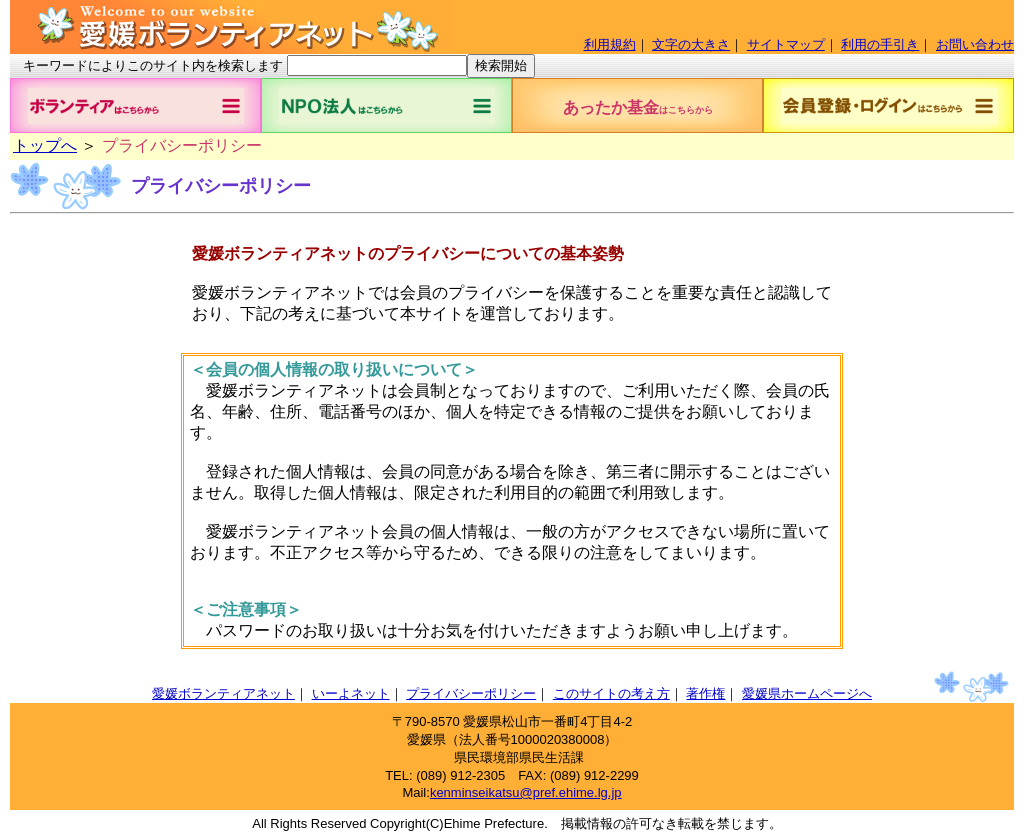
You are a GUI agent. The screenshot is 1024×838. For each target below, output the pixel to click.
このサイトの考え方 (611, 693)
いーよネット (351, 693)
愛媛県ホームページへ (807, 693)
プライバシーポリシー (471, 693)
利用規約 (610, 44)
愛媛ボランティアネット (223, 693)
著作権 (705, 693)
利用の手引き (880, 44)
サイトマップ (786, 44)
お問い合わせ (975, 44)
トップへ (45, 145)
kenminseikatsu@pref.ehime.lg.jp (526, 792)
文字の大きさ (691, 44)
